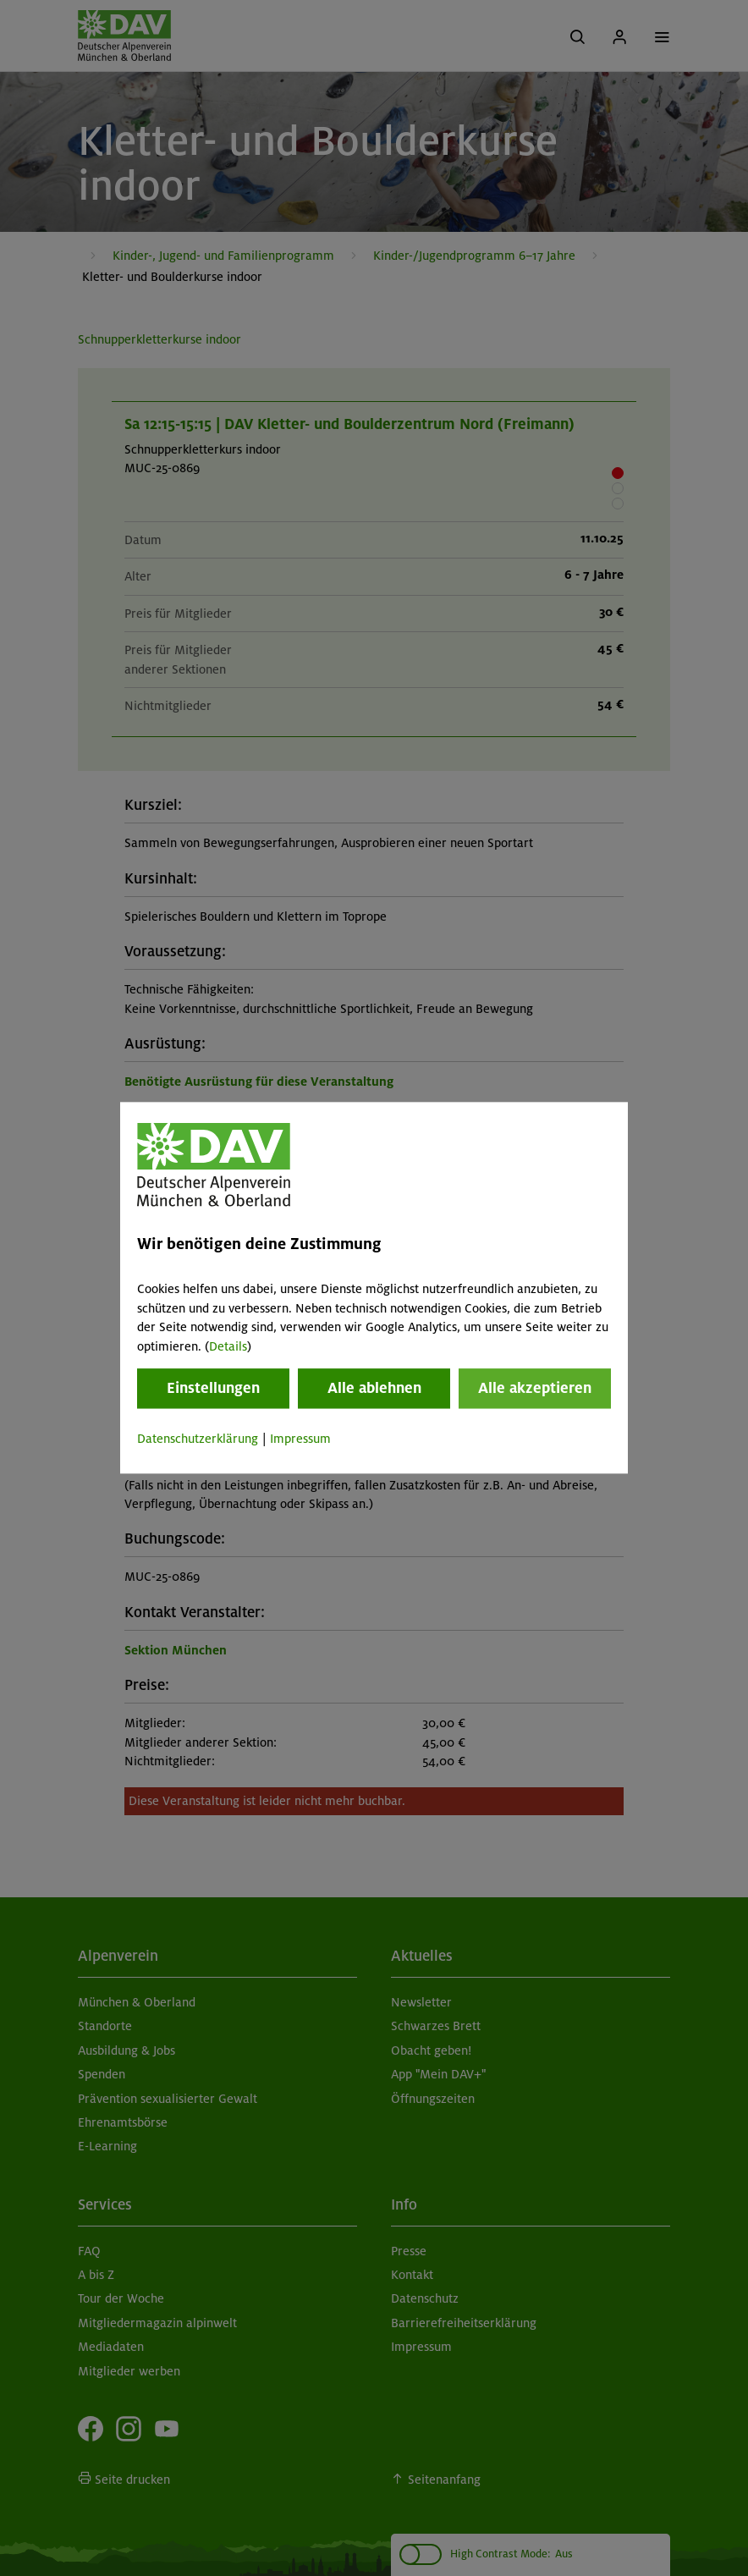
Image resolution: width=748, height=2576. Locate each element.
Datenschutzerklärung (197, 1438)
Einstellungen (213, 1388)
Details (228, 1346)
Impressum (300, 1438)
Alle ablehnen (374, 1388)
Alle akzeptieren (534, 1388)
